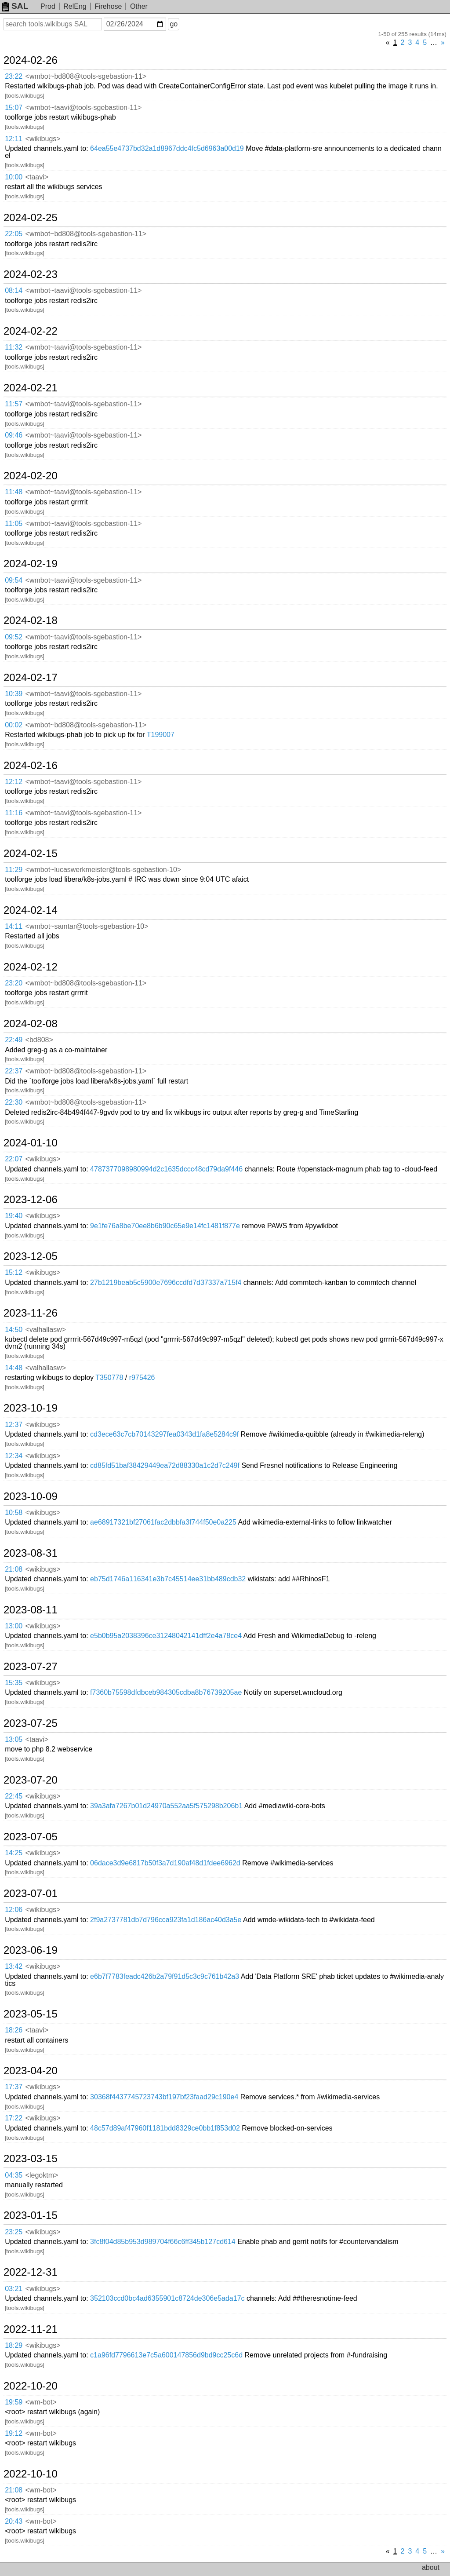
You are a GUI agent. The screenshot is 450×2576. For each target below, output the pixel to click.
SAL (15, 6)
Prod (47, 6)
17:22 (13, 2118)
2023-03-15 (31, 2158)
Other (139, 6)
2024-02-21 (31, 387)
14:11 (13, 926)
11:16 (13, 813)
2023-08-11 (31, 1609)
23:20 (13, 983)
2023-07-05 (31, 1836)
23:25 (13, 2232)
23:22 (13, 76)
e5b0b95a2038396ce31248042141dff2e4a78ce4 (166, 1635)
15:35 (13, 1682)
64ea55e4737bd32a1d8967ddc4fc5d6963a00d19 (167, 148)
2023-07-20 (31, 1780)
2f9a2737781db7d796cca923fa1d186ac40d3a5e (165, 1919)
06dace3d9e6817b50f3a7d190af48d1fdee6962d (165, 1863)
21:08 (13, 1569)
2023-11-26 (31, 1313)
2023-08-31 (31, 1553)
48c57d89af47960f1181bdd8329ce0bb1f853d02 (165, 2128)
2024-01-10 (31, 1142)
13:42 (13, 1966)
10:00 (13, 177)
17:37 (13, 2087)
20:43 (13, 2521)
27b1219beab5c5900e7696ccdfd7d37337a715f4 (165, 1282)
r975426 (142, 1377)
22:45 (13, 1796)
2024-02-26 (31, 60)
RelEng (74, 6)
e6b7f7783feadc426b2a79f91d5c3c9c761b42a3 (164, 1976)
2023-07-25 (31, 1723)
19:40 (13, 1215)
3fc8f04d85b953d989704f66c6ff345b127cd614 (163, 2241)
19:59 (13, 2402)
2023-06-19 (31, 1950)
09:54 (13, 580)
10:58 (13, 1512)
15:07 (13, 107)
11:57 (13, 404)
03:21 (13, 2288)
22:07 (13, 1159)
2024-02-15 (31, 853)
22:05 (13, 233)
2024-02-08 (31, 1023)
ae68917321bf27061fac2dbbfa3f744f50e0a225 (163, 1522)
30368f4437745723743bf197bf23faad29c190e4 (164, 2097)
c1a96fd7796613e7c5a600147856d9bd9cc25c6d (166, 2355)
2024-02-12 (31, 967)
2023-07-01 (31, 1893)
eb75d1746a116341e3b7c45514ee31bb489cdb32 (168, 1579)
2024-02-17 (31, 677)
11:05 (13, 523)
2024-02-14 (31, 910)
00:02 (13, 725)
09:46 (13, 435)
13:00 (13, 1626)
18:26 (13, 2030)
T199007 (160, 734)
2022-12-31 (31, 2272)
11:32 (13, 347)
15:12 (13, 1272)
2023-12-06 (31, 1199)
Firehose (108, 6)
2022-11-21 (31, 2329)
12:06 (13, 1909)
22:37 (13, 1071)
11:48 (13, 492)
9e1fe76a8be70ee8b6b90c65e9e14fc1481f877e (165, 1226)
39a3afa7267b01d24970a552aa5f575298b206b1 (166, 1806)
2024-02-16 (31, 765)
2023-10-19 (31, 1408)
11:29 (13, 869)
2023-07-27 (31, 1666)
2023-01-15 (31, 2215)
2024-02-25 (31, 217)
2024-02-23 (31, 274)
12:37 (13, 1424)
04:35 (13, 2175)
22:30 (13, 1102)
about (430, 2567)
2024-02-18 (31, 620)
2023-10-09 (31, 1496)
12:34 (13, 1455)
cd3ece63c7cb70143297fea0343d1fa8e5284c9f (164, 1434)
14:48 (13, 1368)
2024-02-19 (31, 563)
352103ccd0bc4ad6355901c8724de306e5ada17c (167, 2298)
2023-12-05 (31, 1256)
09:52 (13, 637)
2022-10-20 (31, 2386)
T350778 (109, 1377)
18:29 (13, 2345)
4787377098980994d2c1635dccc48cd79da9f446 (166, 1169)
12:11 (13, 138)
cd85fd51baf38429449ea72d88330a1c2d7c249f (165, 1465)
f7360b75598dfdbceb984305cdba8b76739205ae (166, 1692)
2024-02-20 (31, 475)
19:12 (13, 2433)
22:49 (13, 1040)
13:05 (13, 1739)
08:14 (13, 290)
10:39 (13, 693)
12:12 (13, 781)
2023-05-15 (31, 2014)
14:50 (13, 1329)
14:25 (13, 1853)
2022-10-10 (31, 2473)
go (174, 24)
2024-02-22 (31, 331)
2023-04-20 (31, 2070)
